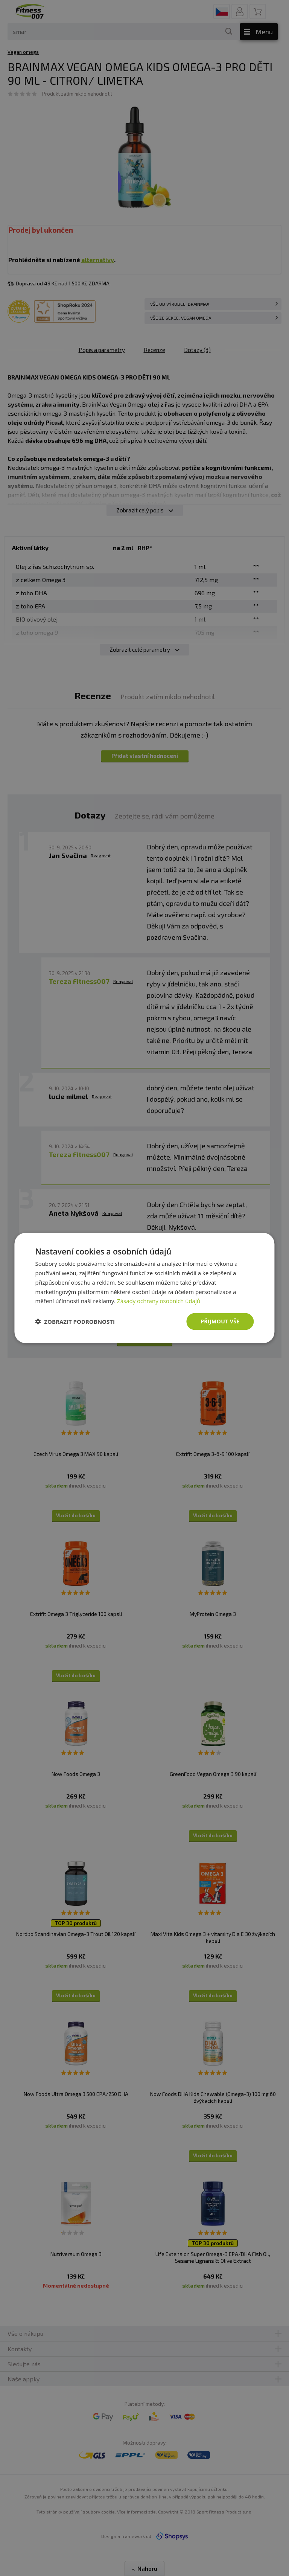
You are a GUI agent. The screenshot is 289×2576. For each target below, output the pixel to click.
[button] (75, 1321)
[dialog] (144, 1288)
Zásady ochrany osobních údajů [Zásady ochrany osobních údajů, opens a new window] (158, 1301)
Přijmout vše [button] (220, 1321)
